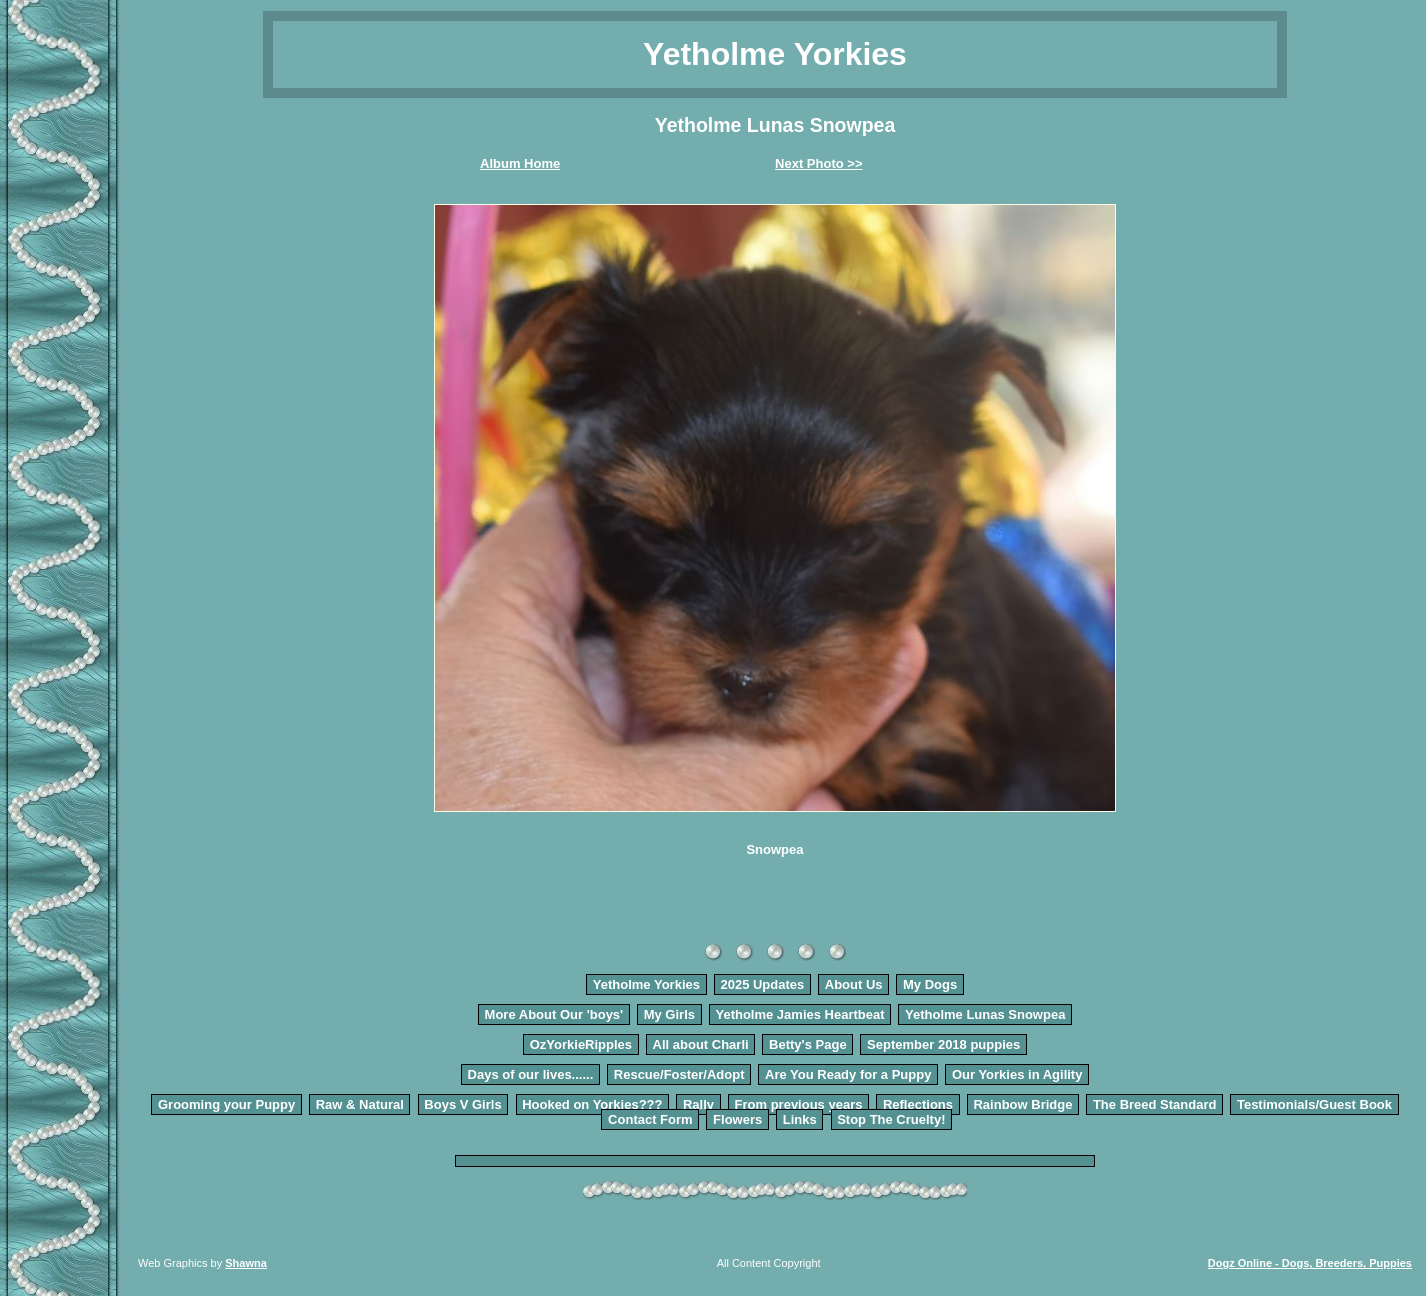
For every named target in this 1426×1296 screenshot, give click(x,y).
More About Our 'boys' (554, 1014)
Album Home (520, 163)
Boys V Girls (462, 1104)
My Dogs (930, 984)
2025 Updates (762, 984)
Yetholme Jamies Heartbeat (799, 1014)
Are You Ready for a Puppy (848, 1074)
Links (800, 1119)
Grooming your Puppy (226, 1104)
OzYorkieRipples (581, 1044)
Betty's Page (808, 1044)
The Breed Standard (1155, 1104)
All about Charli (701, 1044)
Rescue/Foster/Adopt (679, 1074)
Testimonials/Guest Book (1314, 1104)
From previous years (799, 1104)
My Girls (669, 1014)
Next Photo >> (818, 163)
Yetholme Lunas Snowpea (985, 1014)
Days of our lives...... (531, 1074)
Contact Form (650, 1119)
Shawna (246, 1263)
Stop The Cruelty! (891, 1119)
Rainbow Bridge (1022, 1104)
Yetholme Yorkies (646, 984)
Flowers (737, 1119)
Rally (698, 1104)
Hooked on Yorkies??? (592, 1104)
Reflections (918, 1104)
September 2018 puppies (943, 1044)
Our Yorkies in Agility (1017, 1074)
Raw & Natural (360, 1104)
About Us (854, 984)
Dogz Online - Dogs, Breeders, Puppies (1310, 1263)
